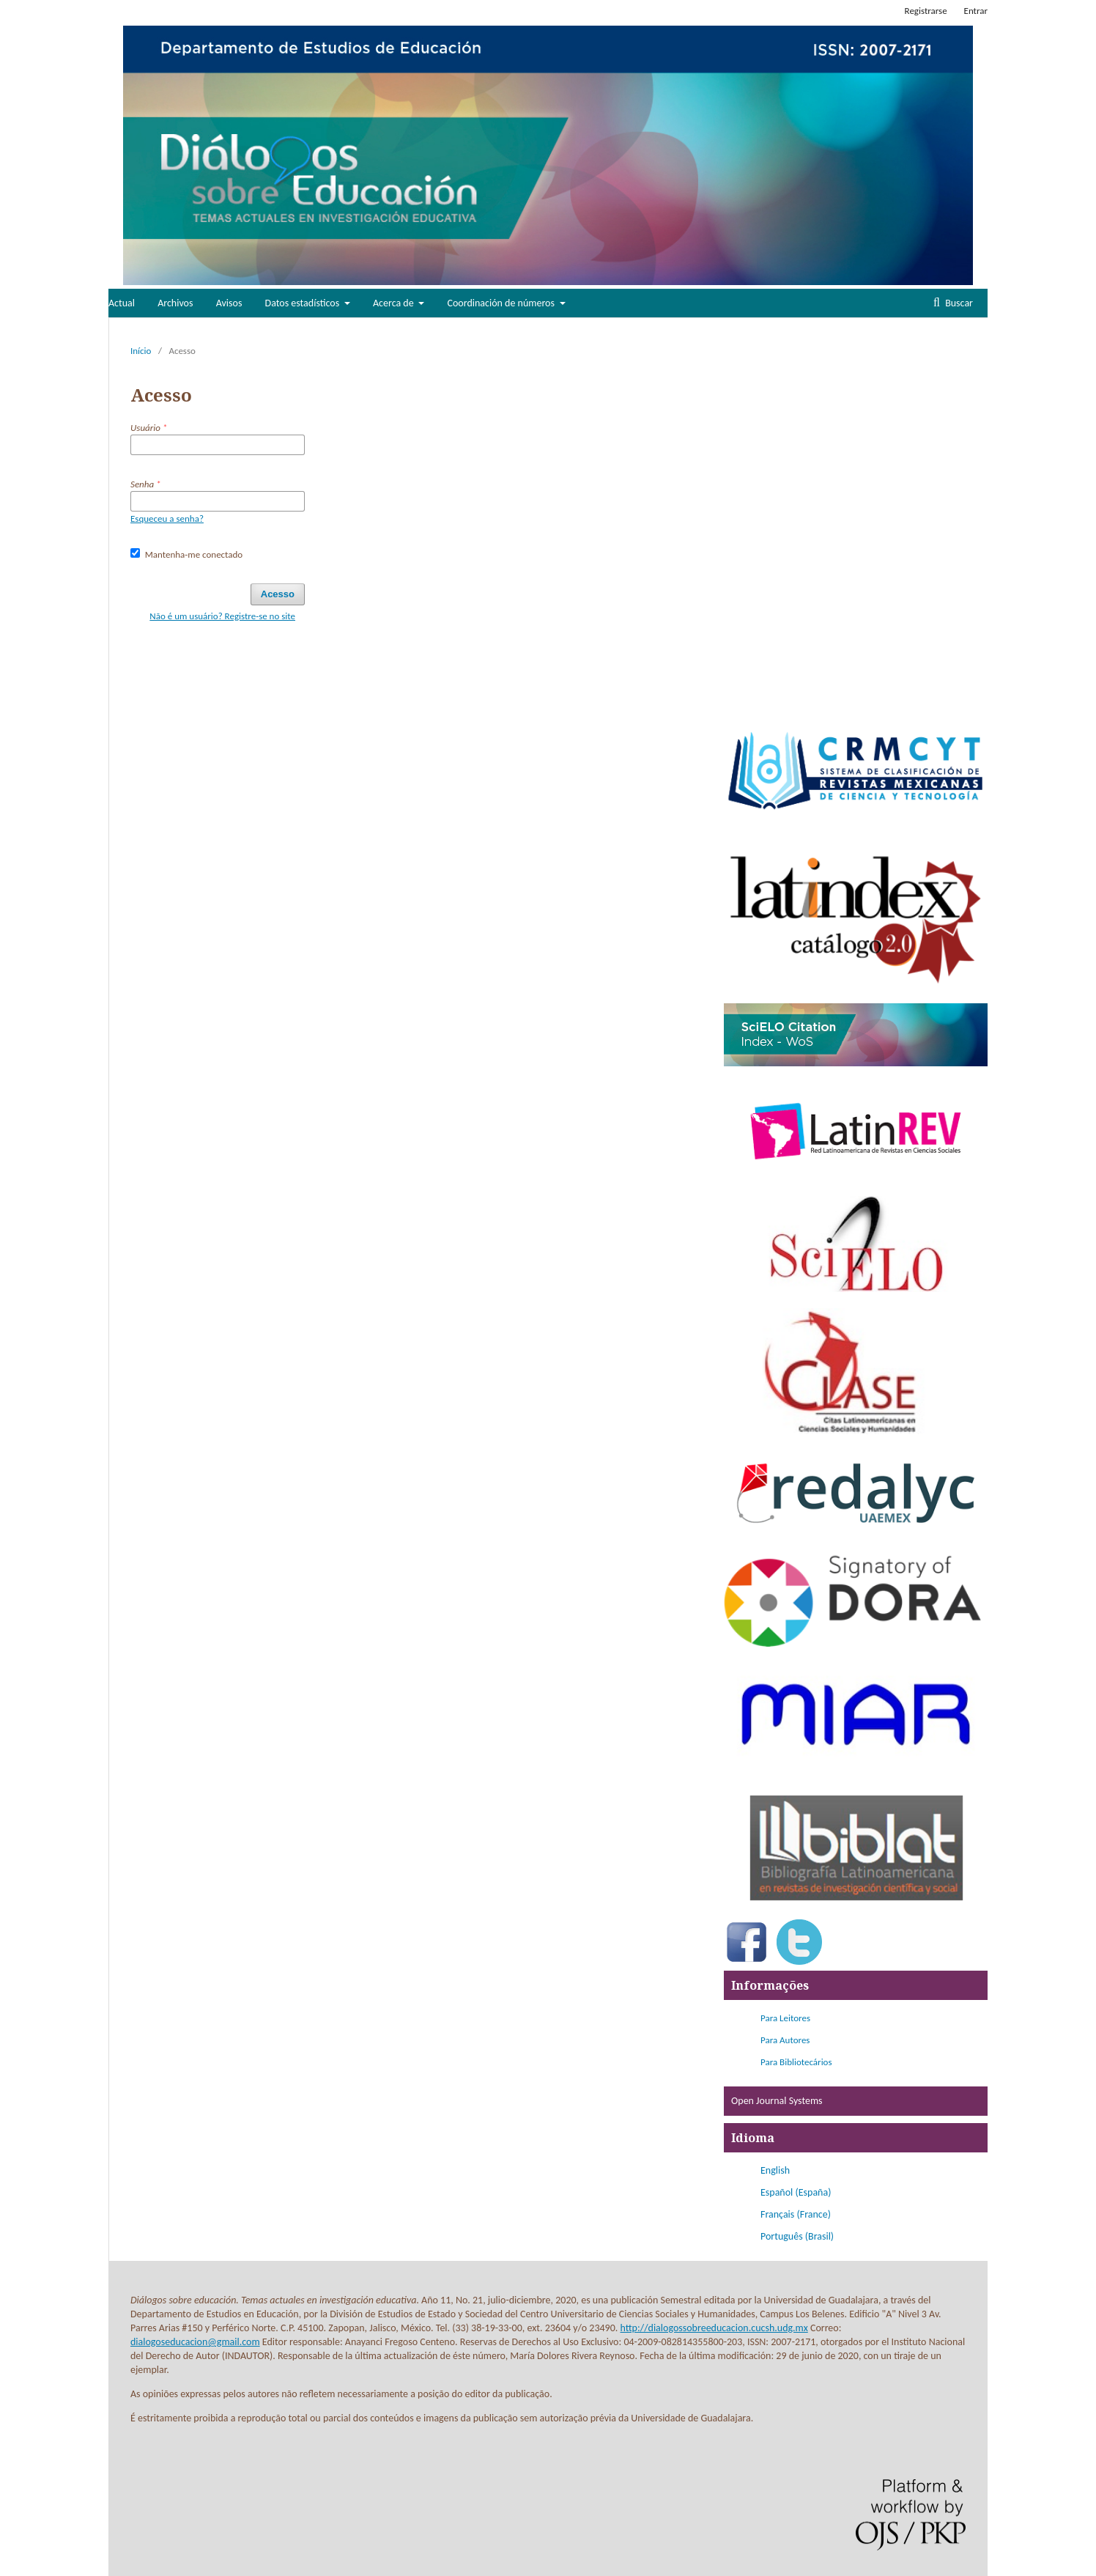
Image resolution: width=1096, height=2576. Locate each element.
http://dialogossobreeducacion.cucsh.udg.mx (714, 2328)
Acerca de (394, 303)
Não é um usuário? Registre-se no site (222, 615)
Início (140, 350)
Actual (121, 303)
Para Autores (785, 2039)
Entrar (976, 10)
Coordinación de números (503, 303)
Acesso (278, 593)
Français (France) (795, 2214)
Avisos (229, 303)
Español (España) (795, 2192)
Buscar (958, 303)
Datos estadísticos (303, 303)
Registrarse (926, 10)
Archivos (175, 303)
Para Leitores (785, 2017)
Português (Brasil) (797, 2236)
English (775, 2170)
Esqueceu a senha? (167, 518)
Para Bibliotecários (796, 2061)
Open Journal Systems (777, 2101)
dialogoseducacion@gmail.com (195, 2342)
